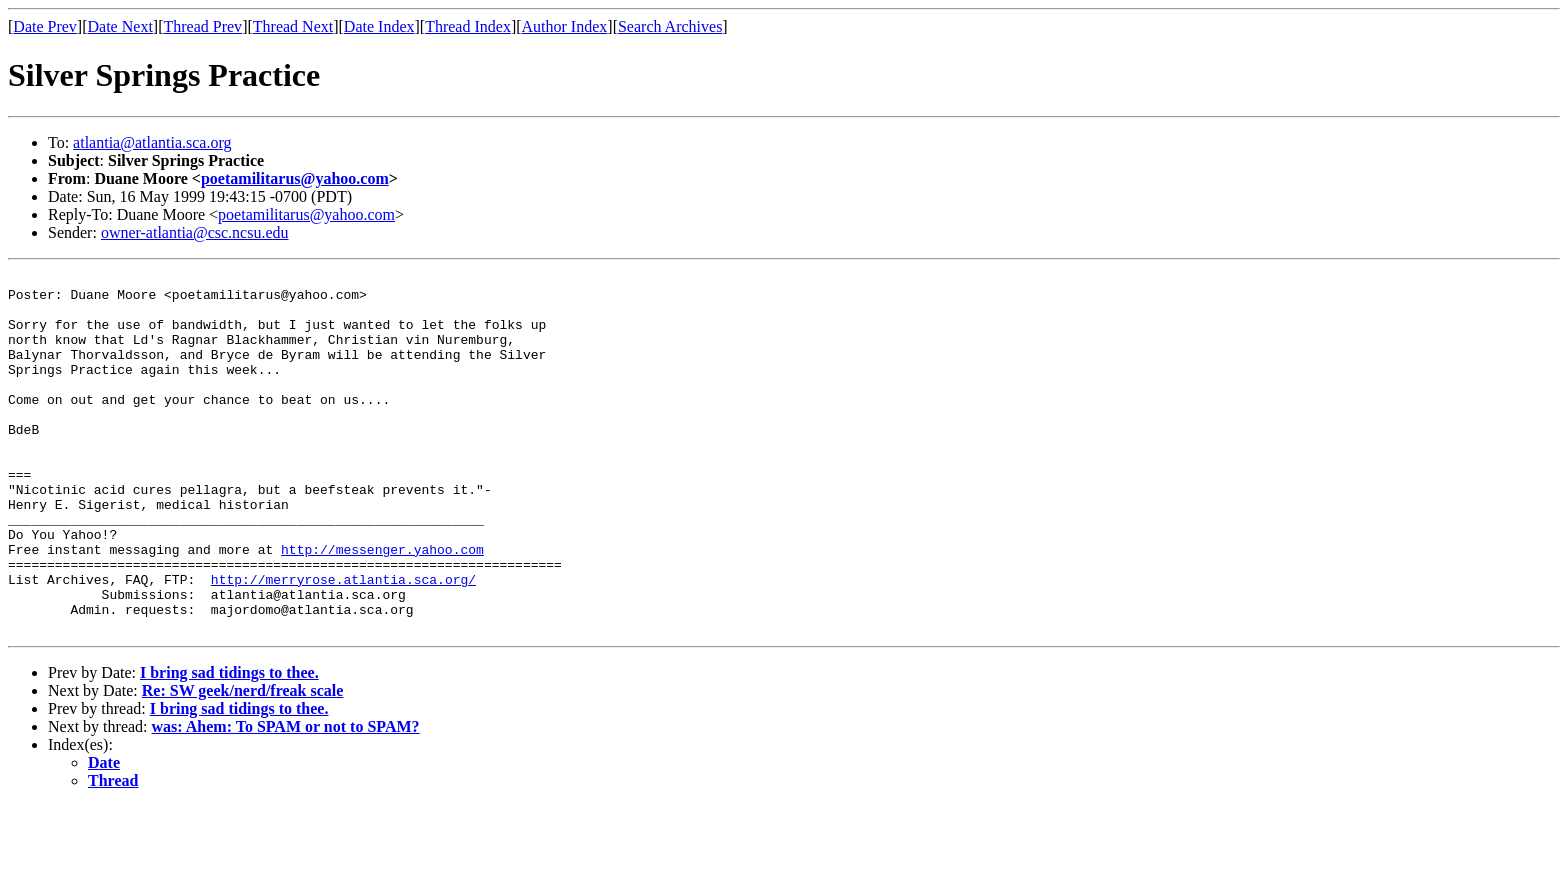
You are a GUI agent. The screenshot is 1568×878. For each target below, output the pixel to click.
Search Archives (670, 26)
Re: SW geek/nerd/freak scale (243, 762)
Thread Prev (202, 26)
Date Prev (45, 26)
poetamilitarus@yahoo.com (295, 178)
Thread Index (468, 26)
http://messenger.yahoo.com (382, 606)
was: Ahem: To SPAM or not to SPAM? (286, 798)
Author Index (565, 26)
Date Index (379, 26)
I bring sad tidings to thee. (229, 744)
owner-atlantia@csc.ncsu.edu (195, 232)
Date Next (120, 26)
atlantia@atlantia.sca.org (152, 142)
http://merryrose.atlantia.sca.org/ (343, 642)
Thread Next (293, 26)
